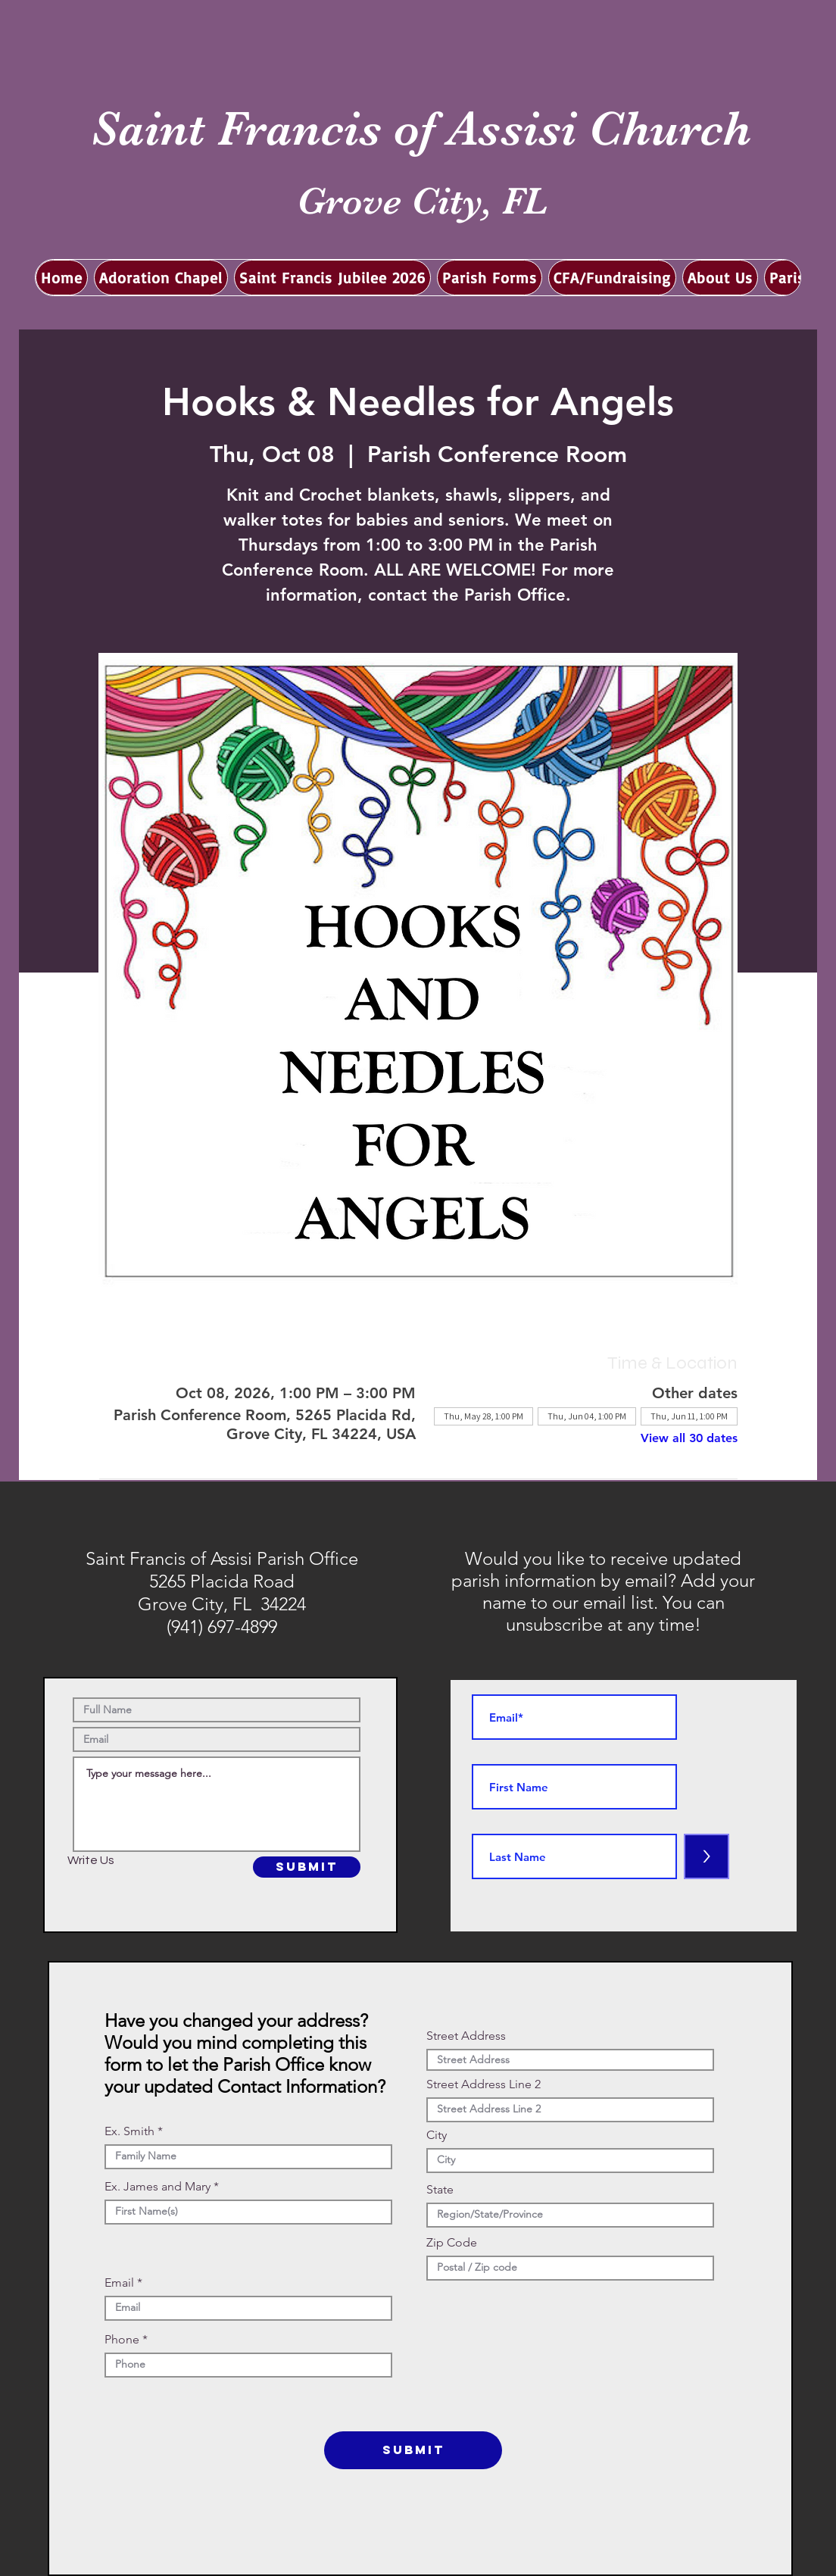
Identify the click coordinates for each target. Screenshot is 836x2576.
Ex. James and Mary (157, 2187)
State (440, 2190)
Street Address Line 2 (483, 2084)
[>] (706, 1856)
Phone (121, 2340)
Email (119, 2283)
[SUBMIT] (306, 1867)
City (436, 2135)
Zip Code (451, 2243)
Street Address (466, 2036)
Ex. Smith (129, 2131)
